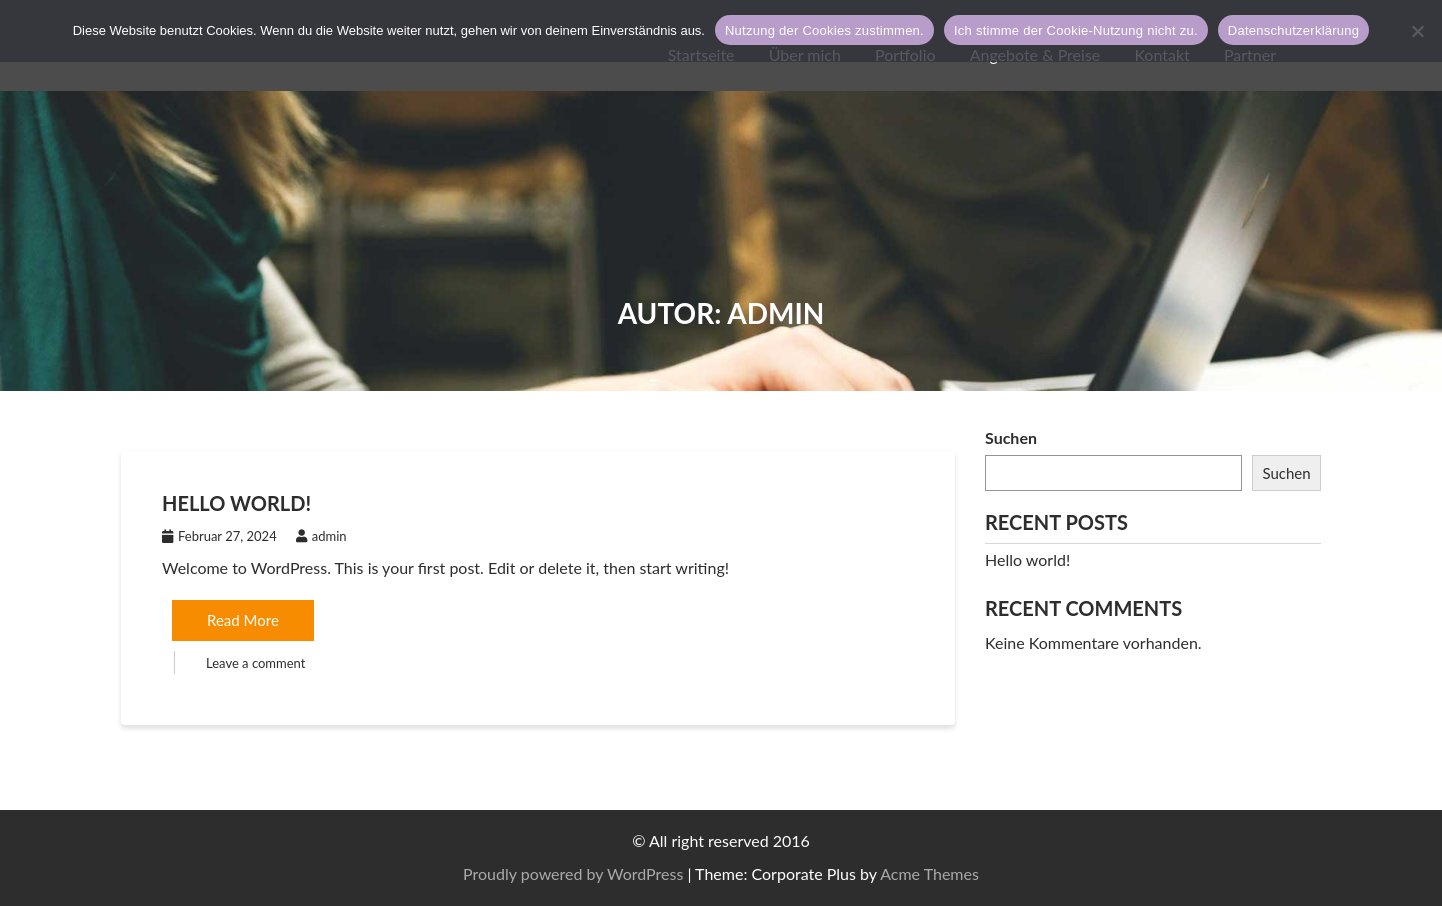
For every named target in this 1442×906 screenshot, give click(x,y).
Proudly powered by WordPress (1128, 873)
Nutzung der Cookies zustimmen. (824, 30)
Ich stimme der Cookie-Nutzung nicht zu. (1076, 30)
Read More (243, 620)
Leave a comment (255, 663)
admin (321, 536)
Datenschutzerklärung (1293, 30)
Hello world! (236, 503)
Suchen (1011, 437)
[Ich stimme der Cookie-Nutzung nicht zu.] (1417, 31)
